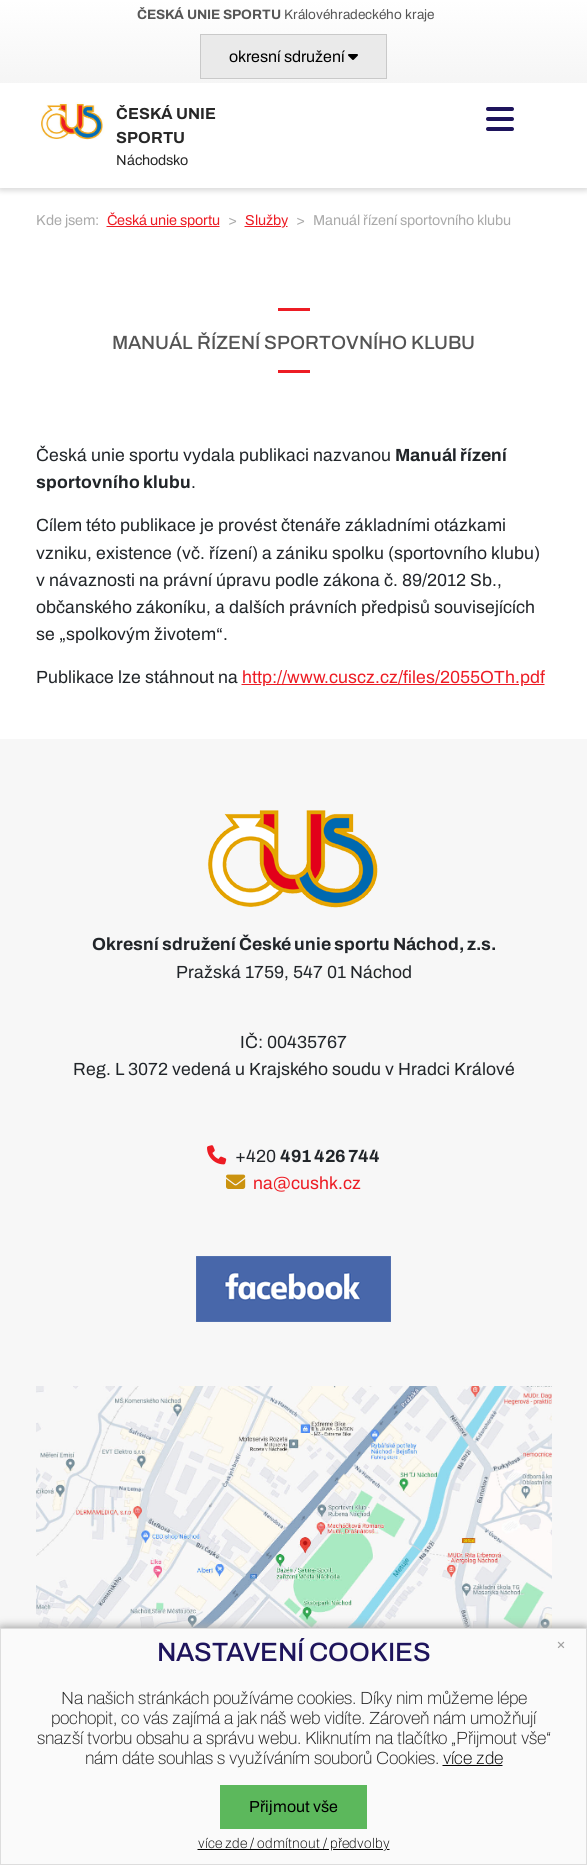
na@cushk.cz (307, 1183)
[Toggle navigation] (293, 56)
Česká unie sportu (163, 220)
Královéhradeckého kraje (285, 14)
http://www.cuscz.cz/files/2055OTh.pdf (393, 677)
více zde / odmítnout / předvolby (294, 1843)
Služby (266, 220)
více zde (473, 1758)
